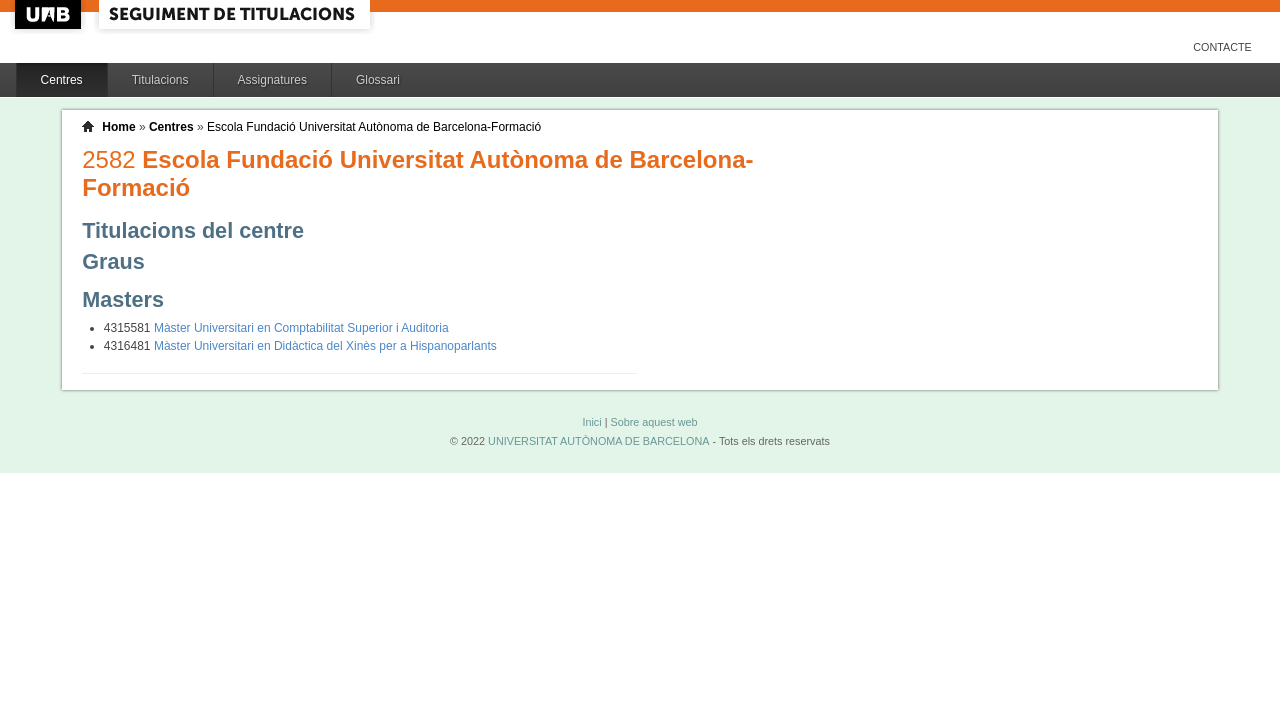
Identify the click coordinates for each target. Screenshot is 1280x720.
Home (118, 127)
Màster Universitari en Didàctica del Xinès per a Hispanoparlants (325, 346)
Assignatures (272, 80)
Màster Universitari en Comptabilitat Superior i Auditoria (301, 328)
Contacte (1222, 47)
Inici (591, 422)
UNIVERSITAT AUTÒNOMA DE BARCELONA (598, 441)
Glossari (378, 80)
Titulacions (160, 80)
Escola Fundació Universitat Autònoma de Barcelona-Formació (374, 127)
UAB (50, 14)
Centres (62, 80)
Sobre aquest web (653, 422)
